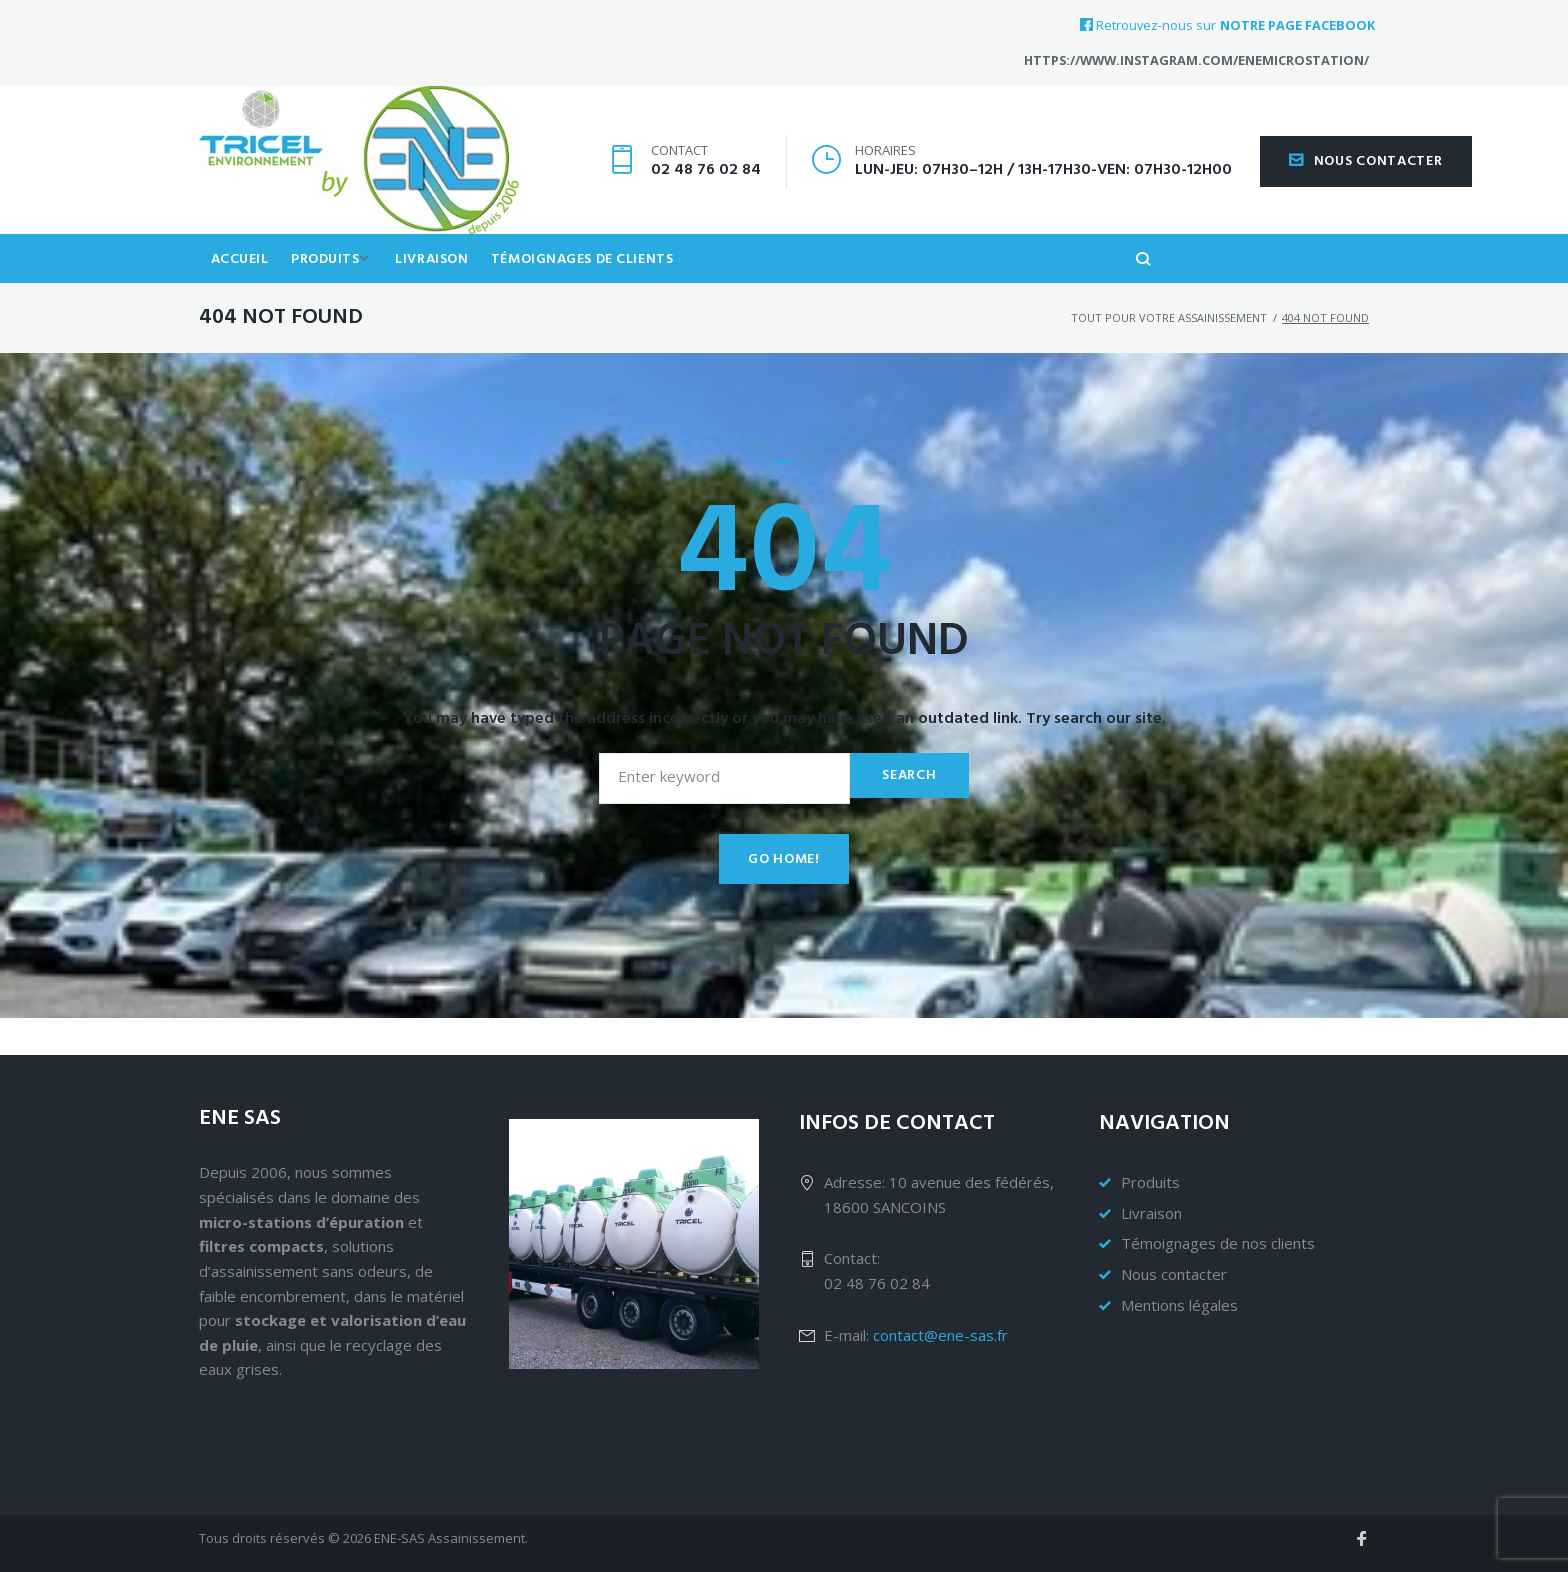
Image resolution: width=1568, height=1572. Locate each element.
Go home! (784, 896)
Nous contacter (1366, 177)
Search (906, 812)
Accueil (242, 293)
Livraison (445, 293)
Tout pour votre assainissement (1169, 354)
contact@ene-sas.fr (940, 1335)
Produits (332, 293)
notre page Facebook (1297, 25)
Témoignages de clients (600, 293)
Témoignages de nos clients (1218, 1243)
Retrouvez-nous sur (1148, 25)
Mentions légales (1179, 1305)
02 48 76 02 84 (706, 186)
